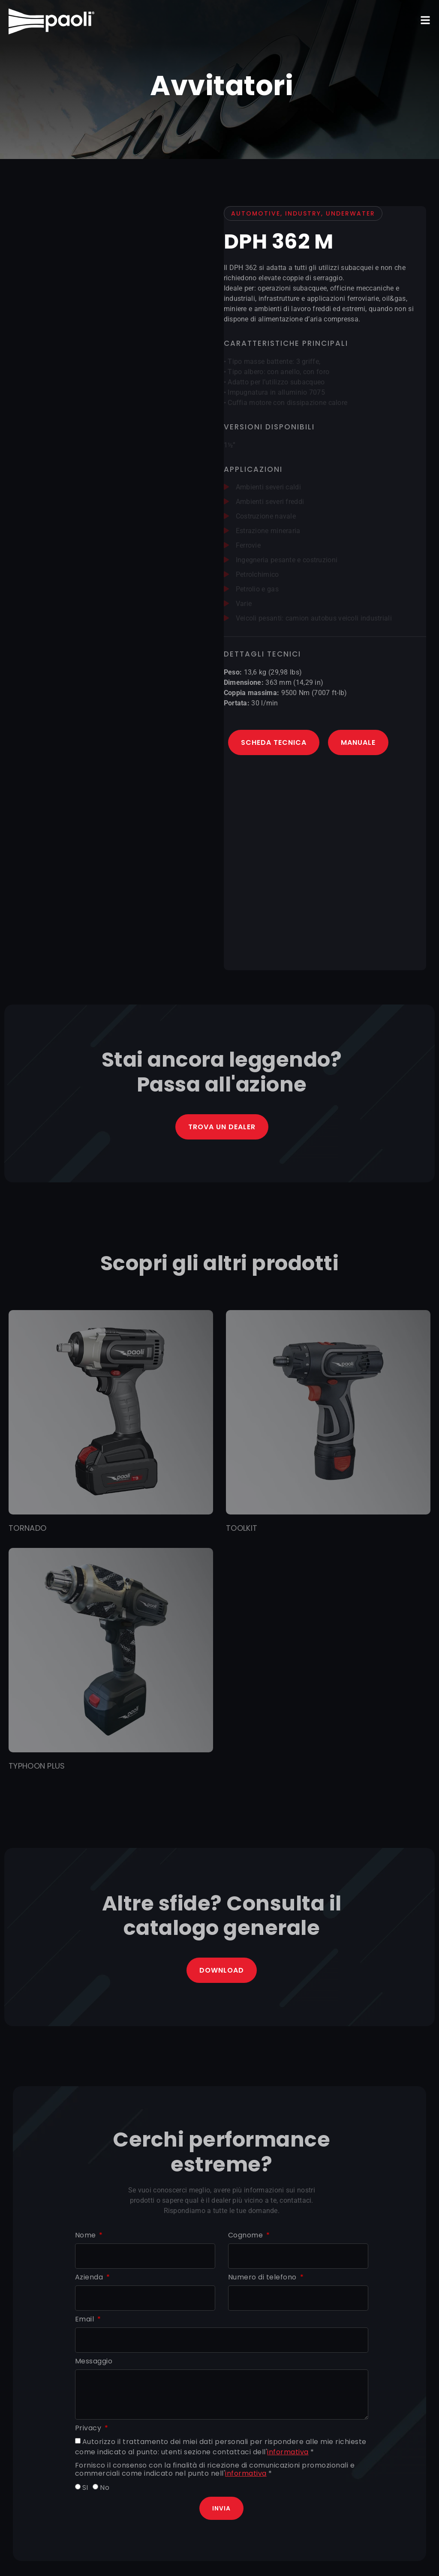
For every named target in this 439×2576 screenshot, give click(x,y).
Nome (86, 2235)
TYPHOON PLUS (37, 1765)
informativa (288, 2452)
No (104, 2487)
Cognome (246, 2235)
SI (85, 2487)
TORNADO (27, 1528)
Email (85, 2319)
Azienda (90, 2277)
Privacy (89, 2428)
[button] (425, 20)
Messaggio (94, 2361)
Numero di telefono (263, 2277)
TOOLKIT (241, 1528)
